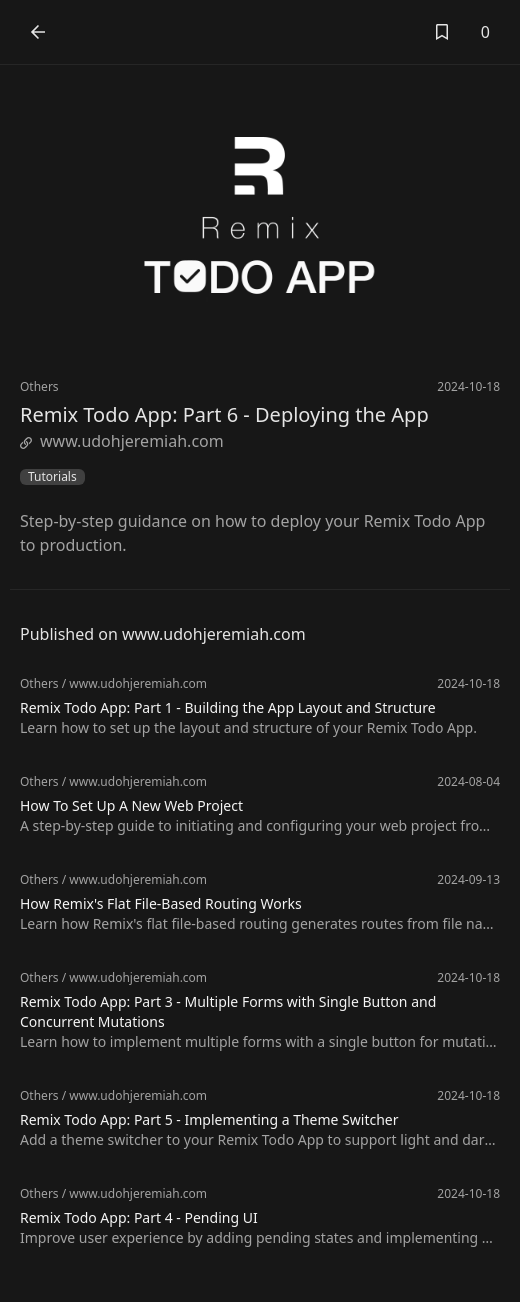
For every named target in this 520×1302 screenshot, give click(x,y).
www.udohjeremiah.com (122, 441)
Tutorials (52, 477)
